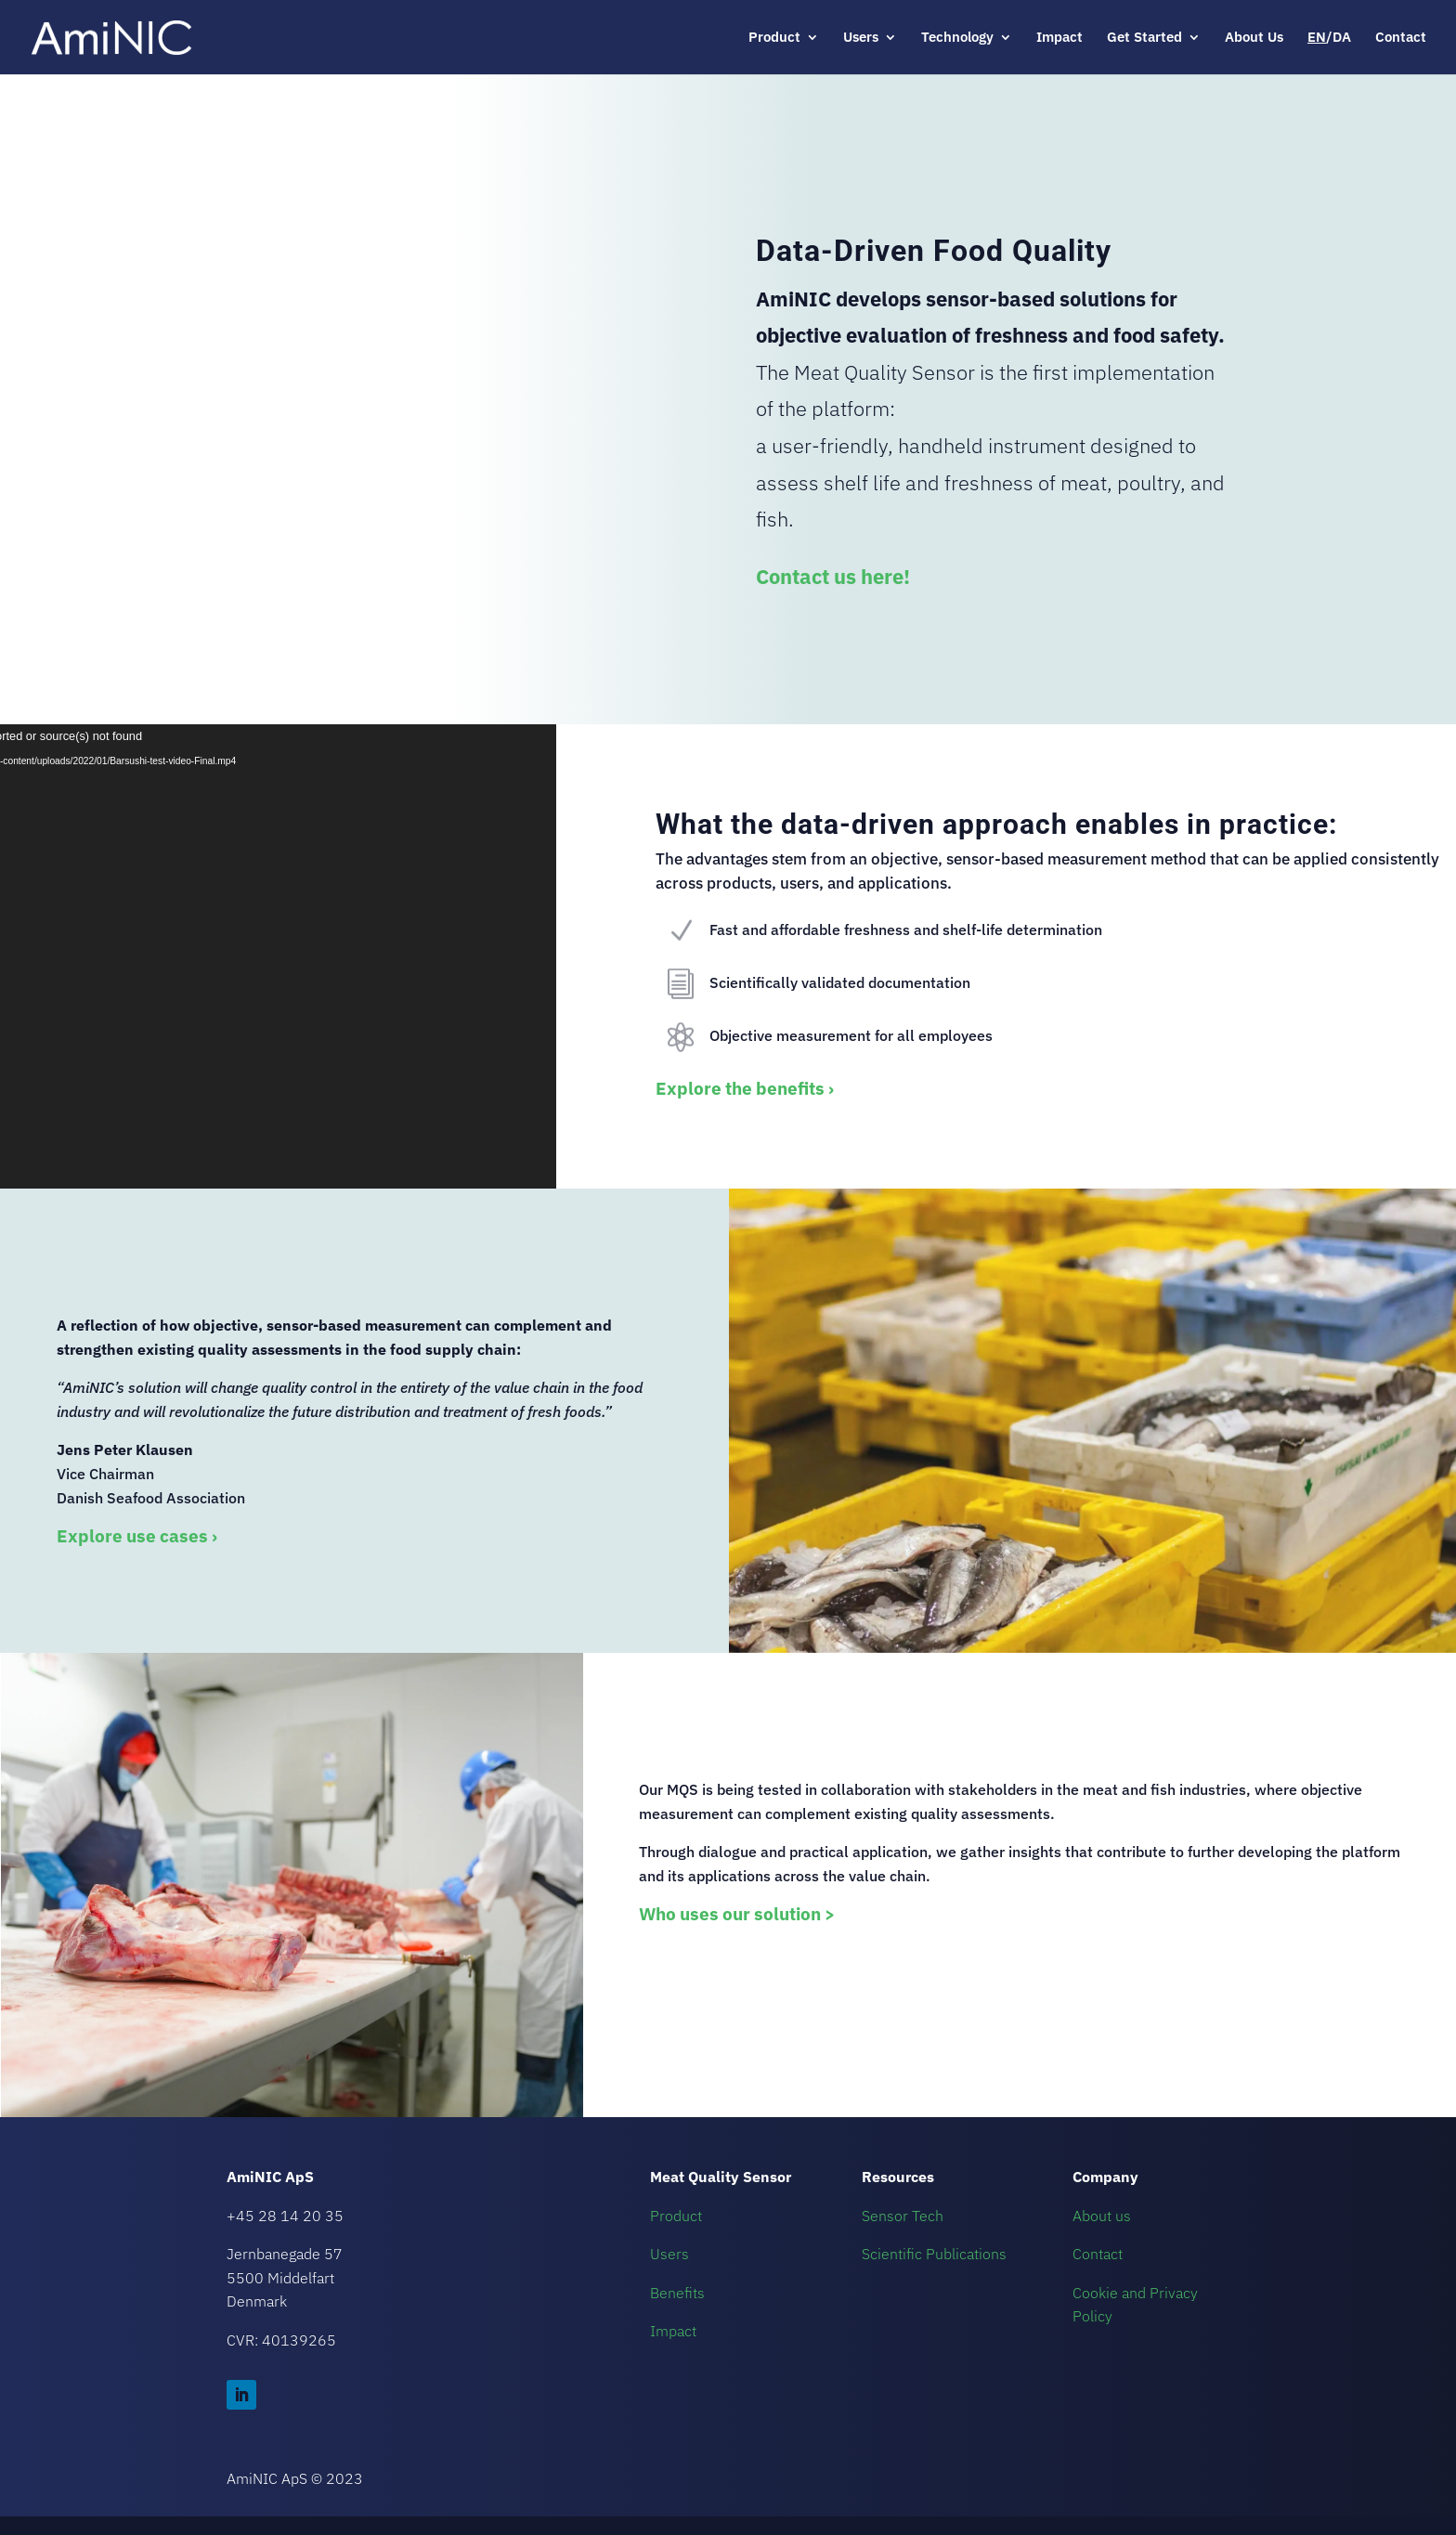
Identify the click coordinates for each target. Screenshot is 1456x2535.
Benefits (677, 2292)
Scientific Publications (934, 2253)
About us (1101, 2215)
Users (860, 38)
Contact (1400, 38)
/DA (1329, 38)
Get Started (1144, 38)
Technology (957, 38)
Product (774, 38)
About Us (1254, 38)
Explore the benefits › (745, 1088)
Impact (1059, 38)
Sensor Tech (902, 2215)
